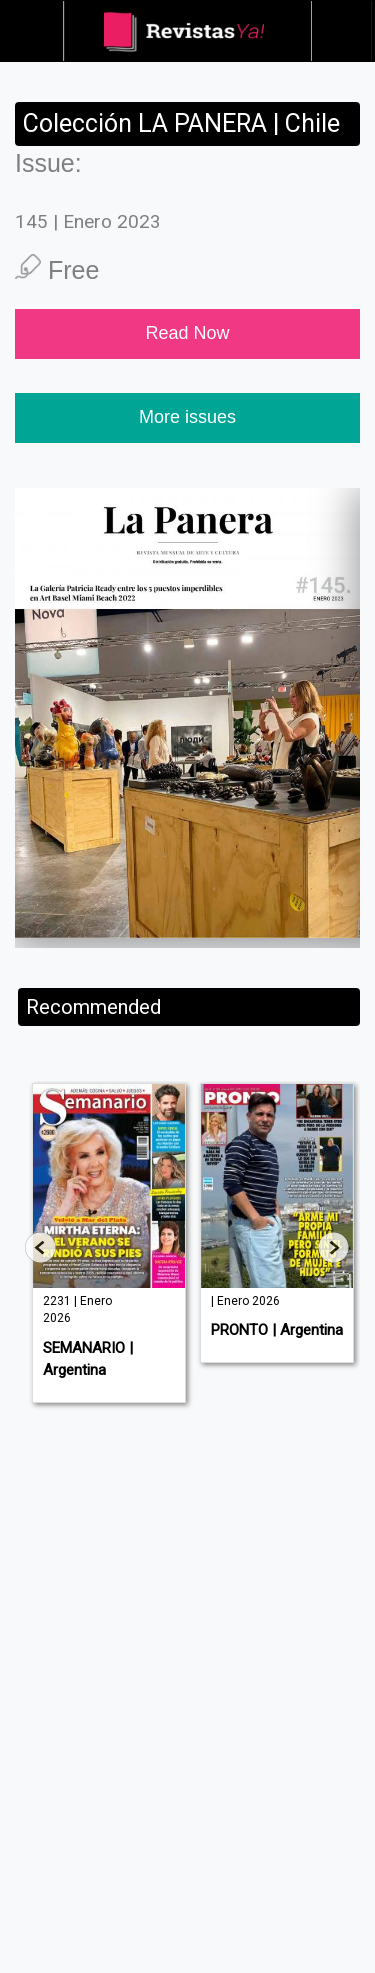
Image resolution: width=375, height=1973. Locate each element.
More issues (187, 417)
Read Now (187, 333)
